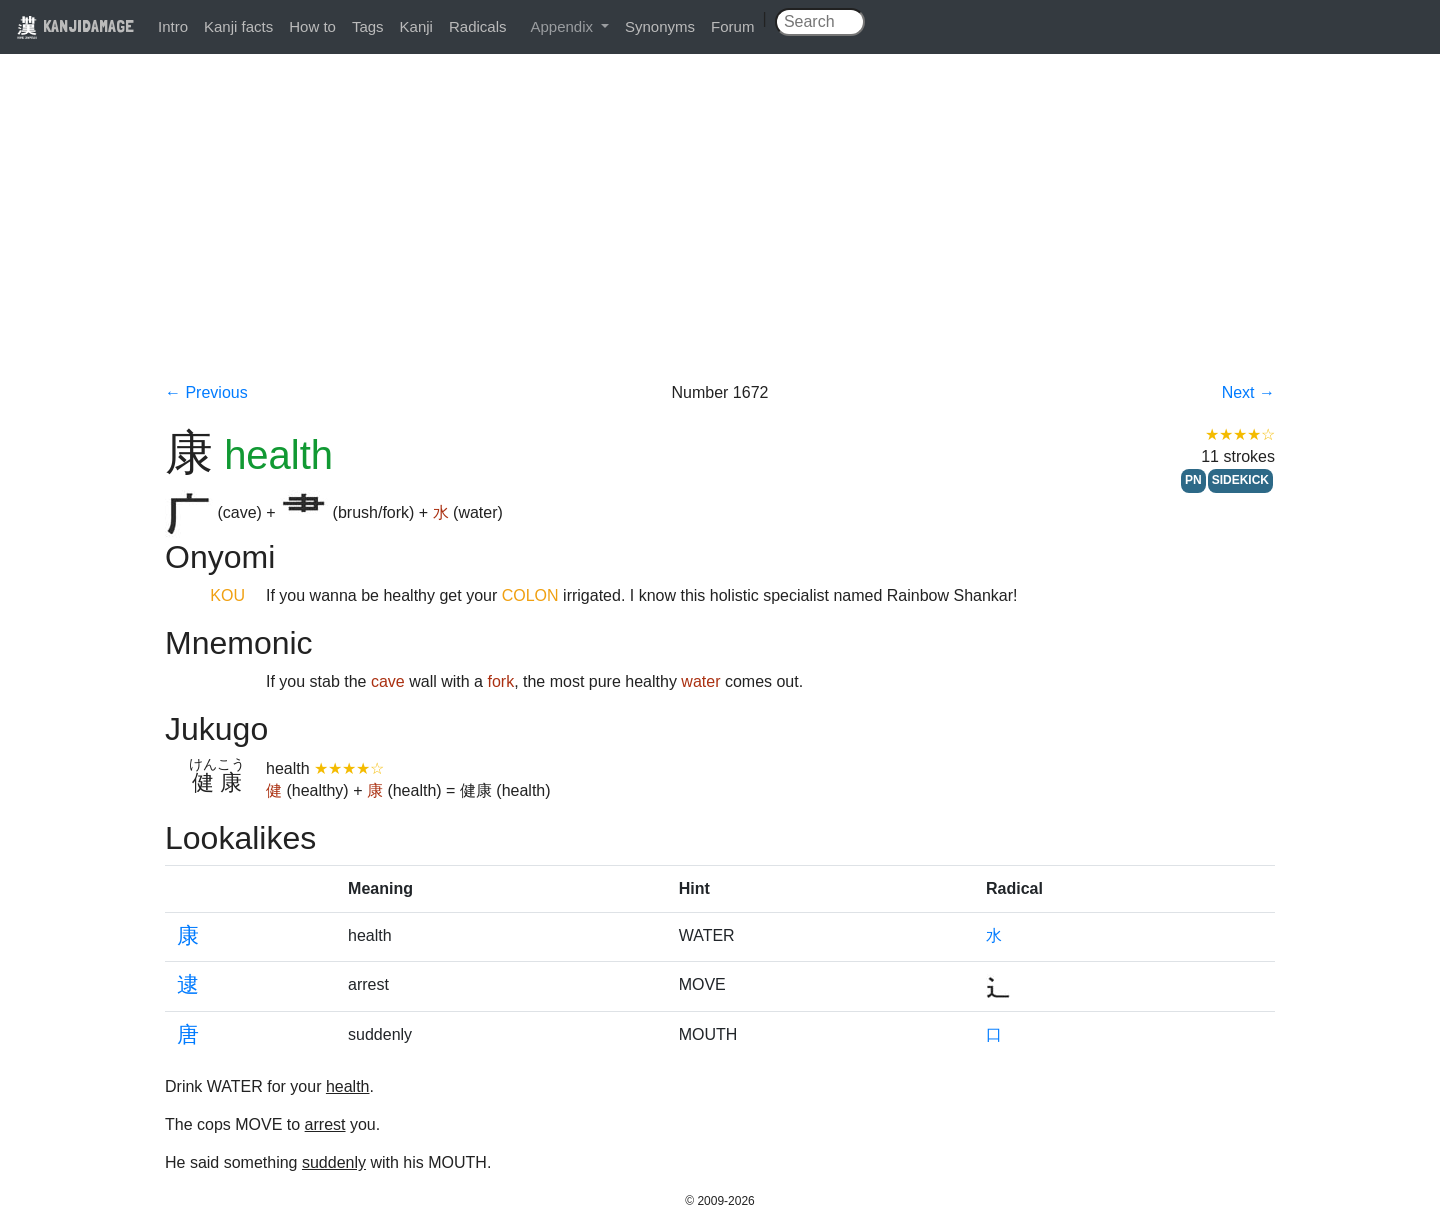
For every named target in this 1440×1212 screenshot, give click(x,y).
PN (1193, 480)
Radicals (478, 26)
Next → (1248, 392)
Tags (368, 26)
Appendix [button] (563, 26)
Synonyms (660, 26)
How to (312, 26)
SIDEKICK (1240, 480)
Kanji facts (238, 26)
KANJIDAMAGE (75, 25)
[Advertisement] (720, 232)
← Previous (206, 392)
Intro (173, 26)
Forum (732, 26)
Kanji (416, 26)
